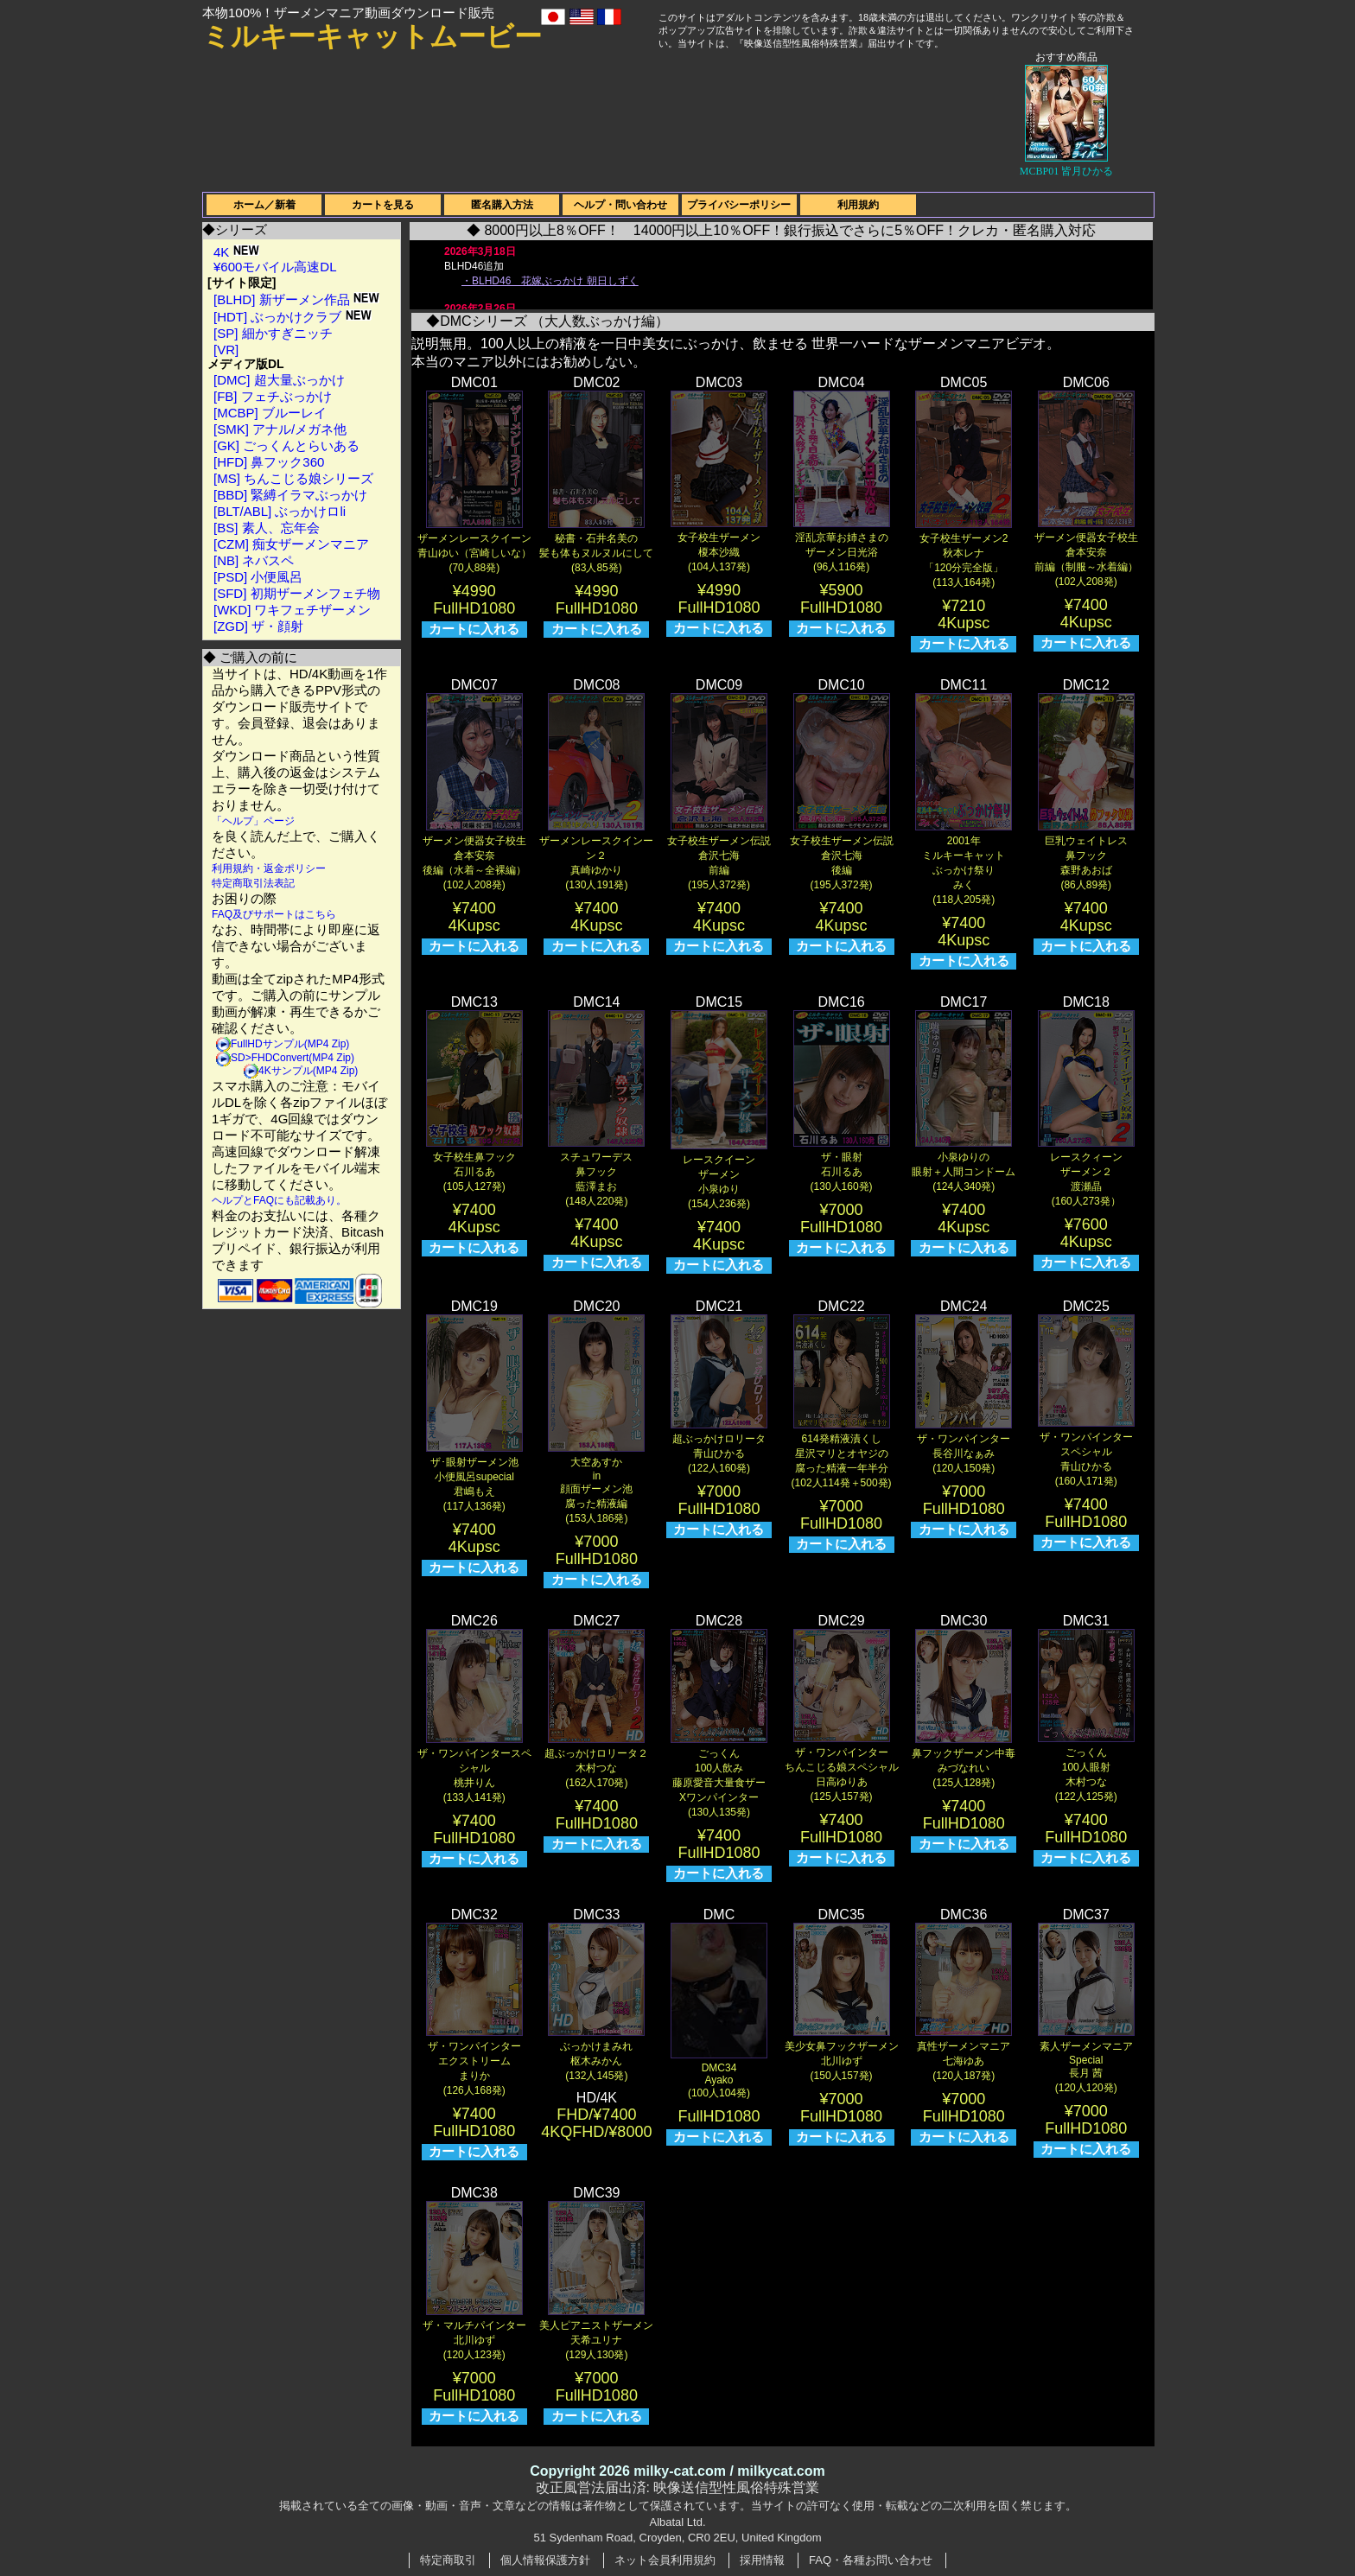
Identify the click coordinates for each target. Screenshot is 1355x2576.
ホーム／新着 (264, 205)
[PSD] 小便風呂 (257, 576)
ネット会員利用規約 (665, 2560)
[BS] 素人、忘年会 (266, 527)
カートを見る (383, 205)
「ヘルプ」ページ (253, 821)
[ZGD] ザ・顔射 (258, 626)
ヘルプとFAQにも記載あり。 (279, 1200)
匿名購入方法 (502, 205)
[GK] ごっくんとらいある (286, 445)
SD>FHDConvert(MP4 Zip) (292, 1058)
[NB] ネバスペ (253, 560)
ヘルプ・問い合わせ (620, 205)
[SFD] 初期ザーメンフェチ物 (296, 593)
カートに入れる (474, 628)
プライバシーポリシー (739, 205)
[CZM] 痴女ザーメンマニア (291, 544)
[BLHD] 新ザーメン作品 (296, 299)
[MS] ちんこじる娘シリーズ (293, 478)
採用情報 (762, 2560)
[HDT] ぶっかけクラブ (292, 316)
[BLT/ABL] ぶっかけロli (279, 511)
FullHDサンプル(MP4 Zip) (290, 1044)
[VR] (226, 349)
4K (236, 252)
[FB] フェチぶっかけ (272, 396)
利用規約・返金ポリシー (269, 868)
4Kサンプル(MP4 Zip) (308, 1071)
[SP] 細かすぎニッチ (273, 333)
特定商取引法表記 (253, 883)
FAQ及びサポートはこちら (274, 914)
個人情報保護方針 (545, 2560)
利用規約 (858, 205)
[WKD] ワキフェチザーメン (292, 609)
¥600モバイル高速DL (275, 266)
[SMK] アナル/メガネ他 (280, 429)
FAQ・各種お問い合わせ (870, 2560)
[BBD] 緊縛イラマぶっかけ (290, 494)
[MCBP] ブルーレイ (270, 412)
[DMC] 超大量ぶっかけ (279, 379)
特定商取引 (448, 2560)
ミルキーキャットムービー (372, 36)
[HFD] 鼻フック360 (268, 462)
